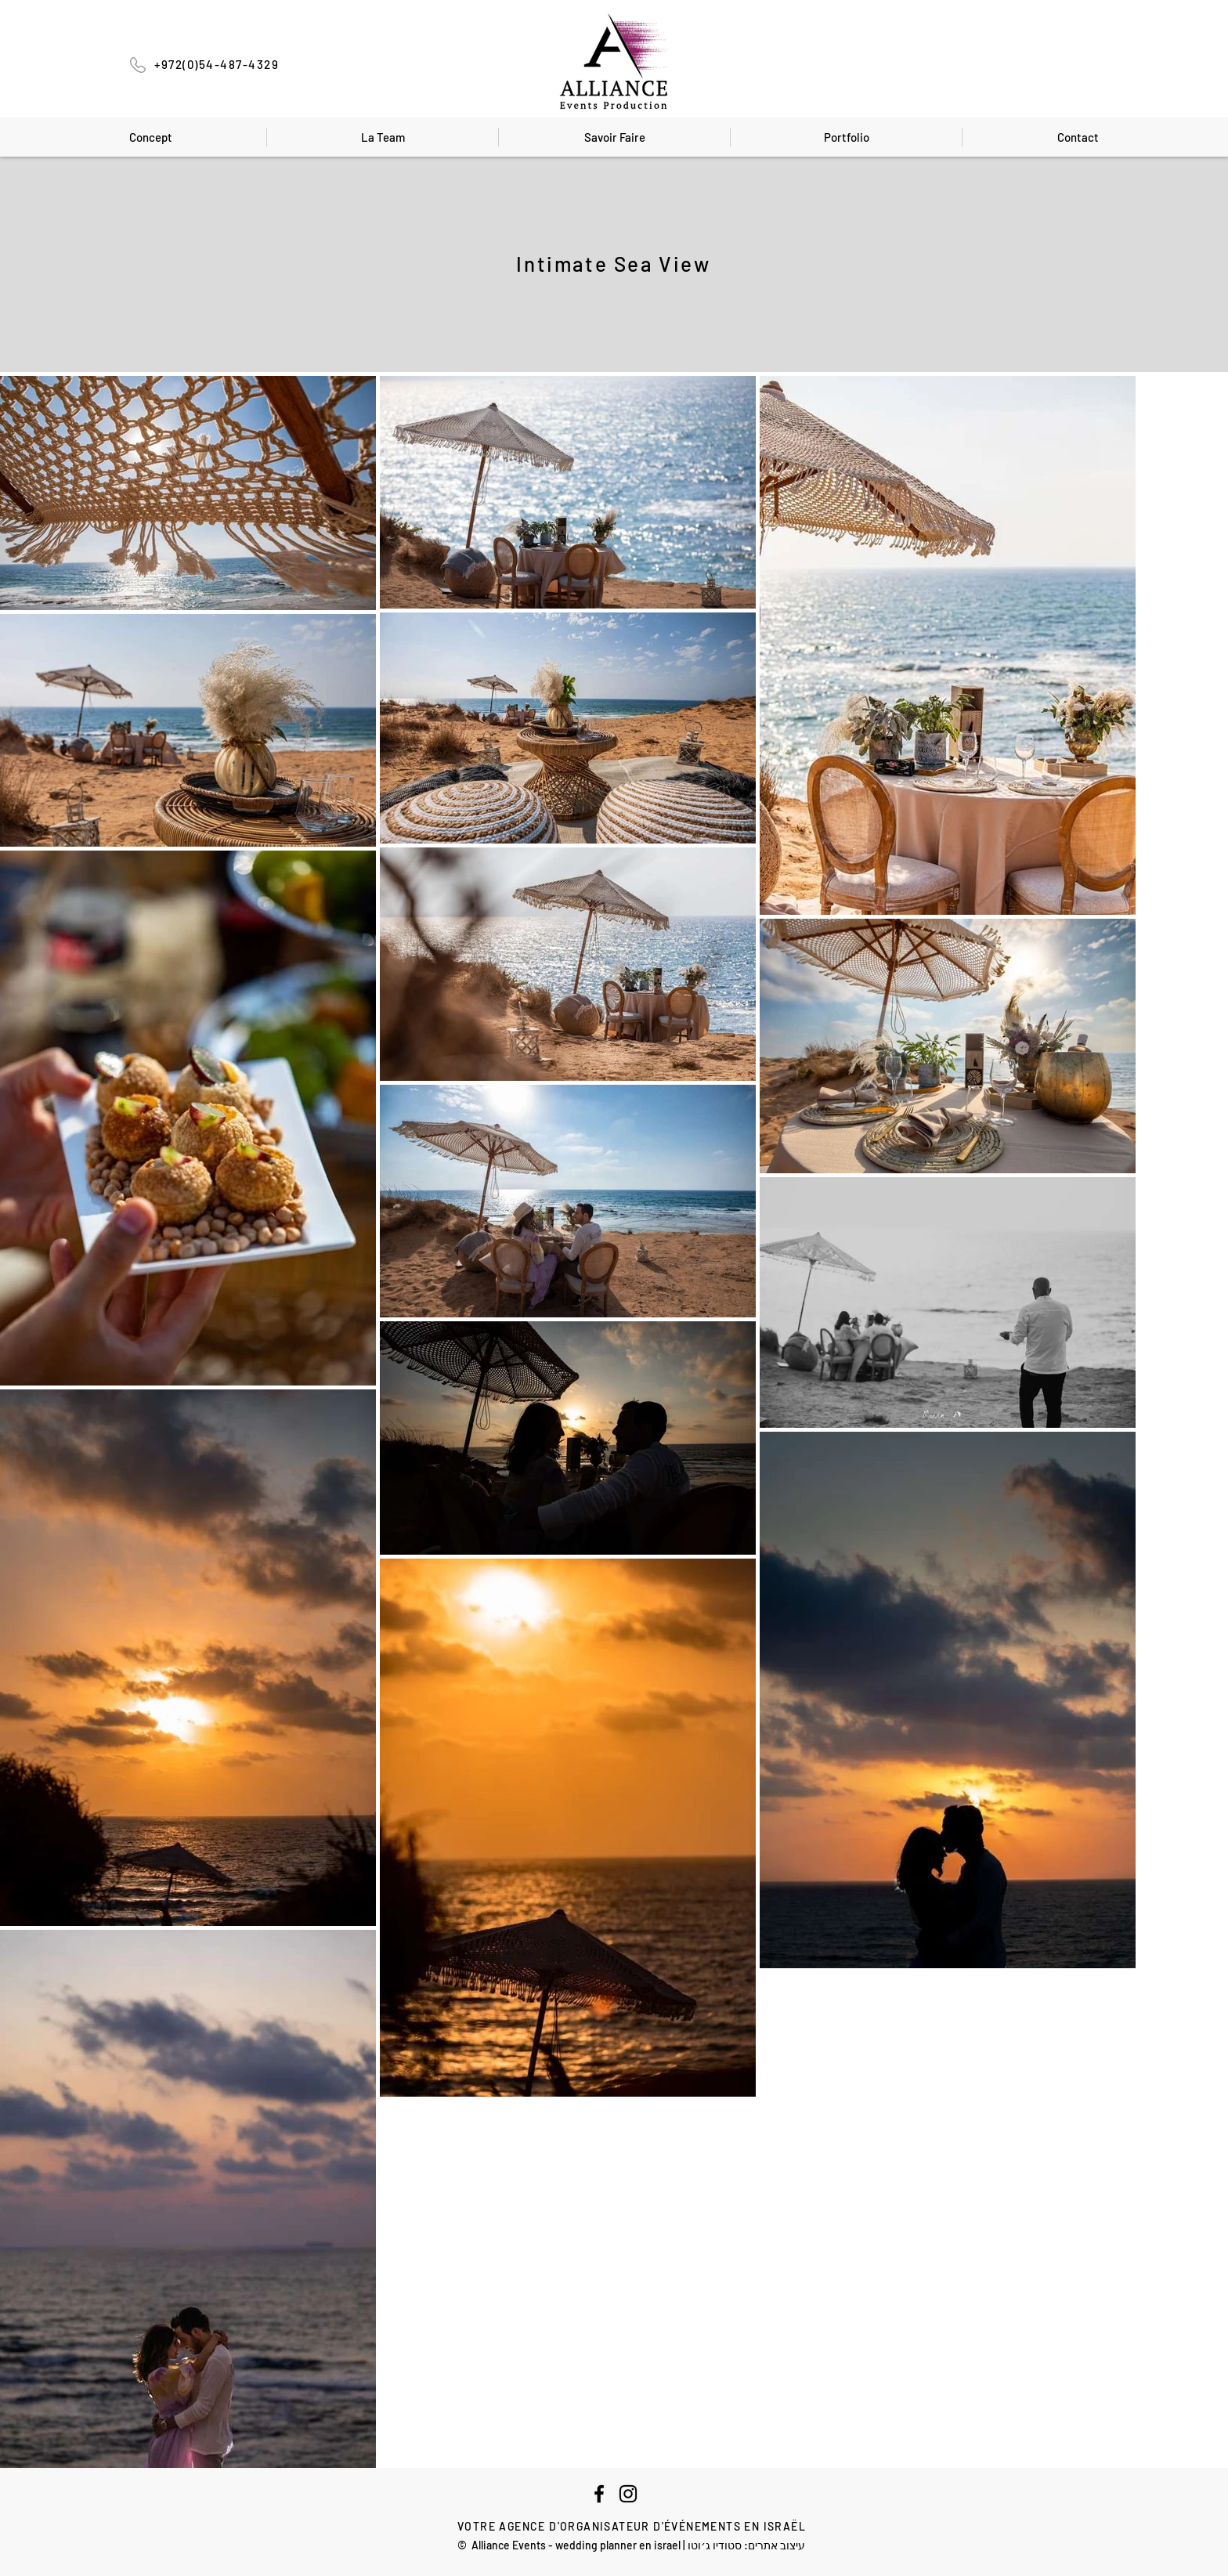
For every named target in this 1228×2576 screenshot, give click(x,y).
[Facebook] (599, 2494)
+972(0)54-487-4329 (216, 64)
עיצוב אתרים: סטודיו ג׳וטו (746, 2545)
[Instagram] (628, 2494)
